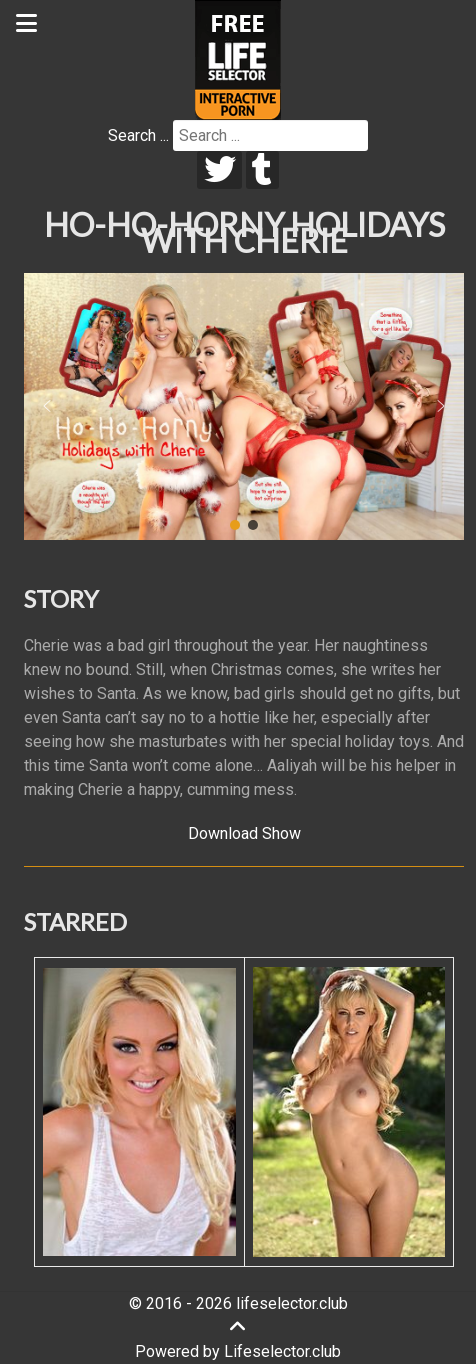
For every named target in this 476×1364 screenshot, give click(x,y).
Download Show (244, 833)
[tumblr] (262, 170)
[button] (47, 406)
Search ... (138, 135)
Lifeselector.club (282, 1351)
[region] (244, 406)
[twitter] (219, 170)
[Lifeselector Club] (238, 58)
